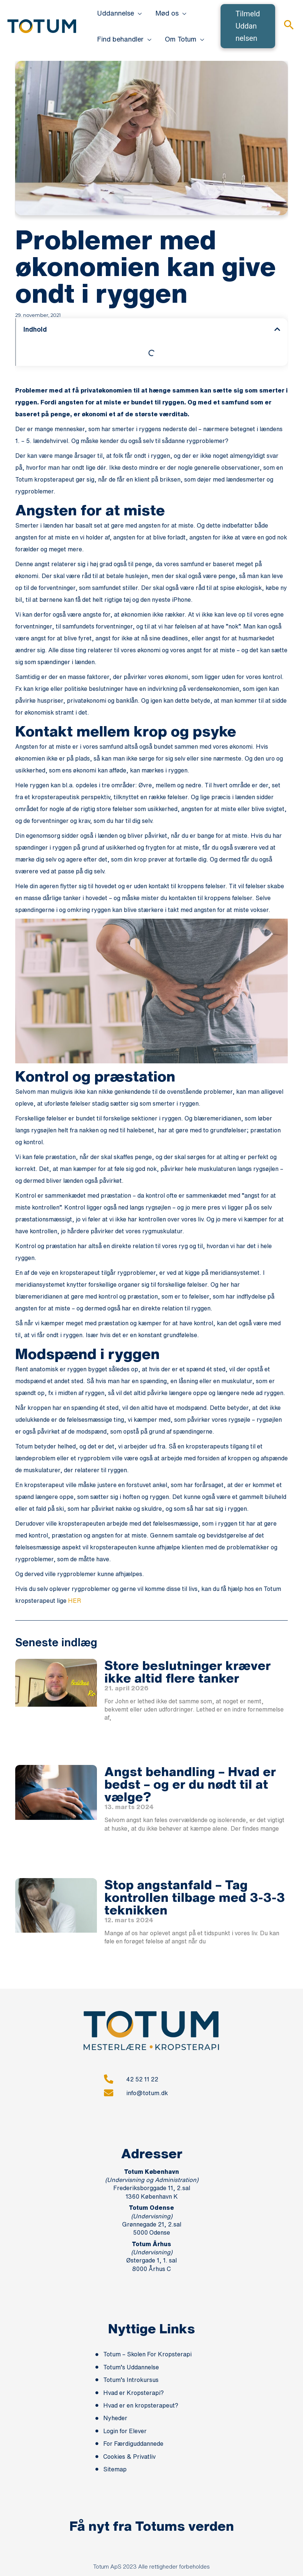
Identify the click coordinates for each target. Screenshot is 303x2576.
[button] (138, 13)
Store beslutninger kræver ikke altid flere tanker (187, 1671)
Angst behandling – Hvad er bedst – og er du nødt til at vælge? (190, 1784)
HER (74, 1601)
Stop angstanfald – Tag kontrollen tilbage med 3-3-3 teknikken (194, 1897)
